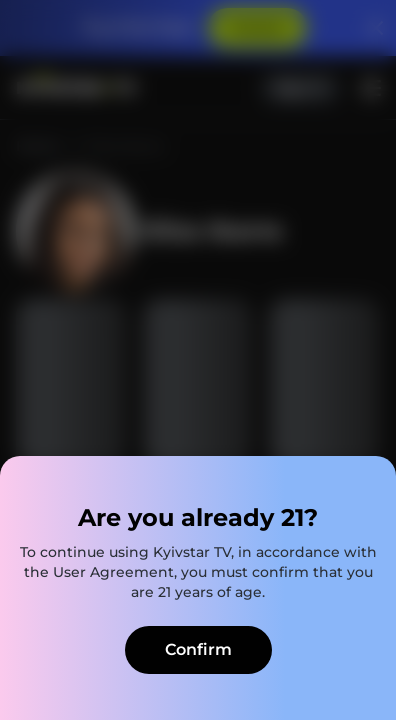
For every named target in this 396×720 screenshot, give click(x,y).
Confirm (198, 649)
